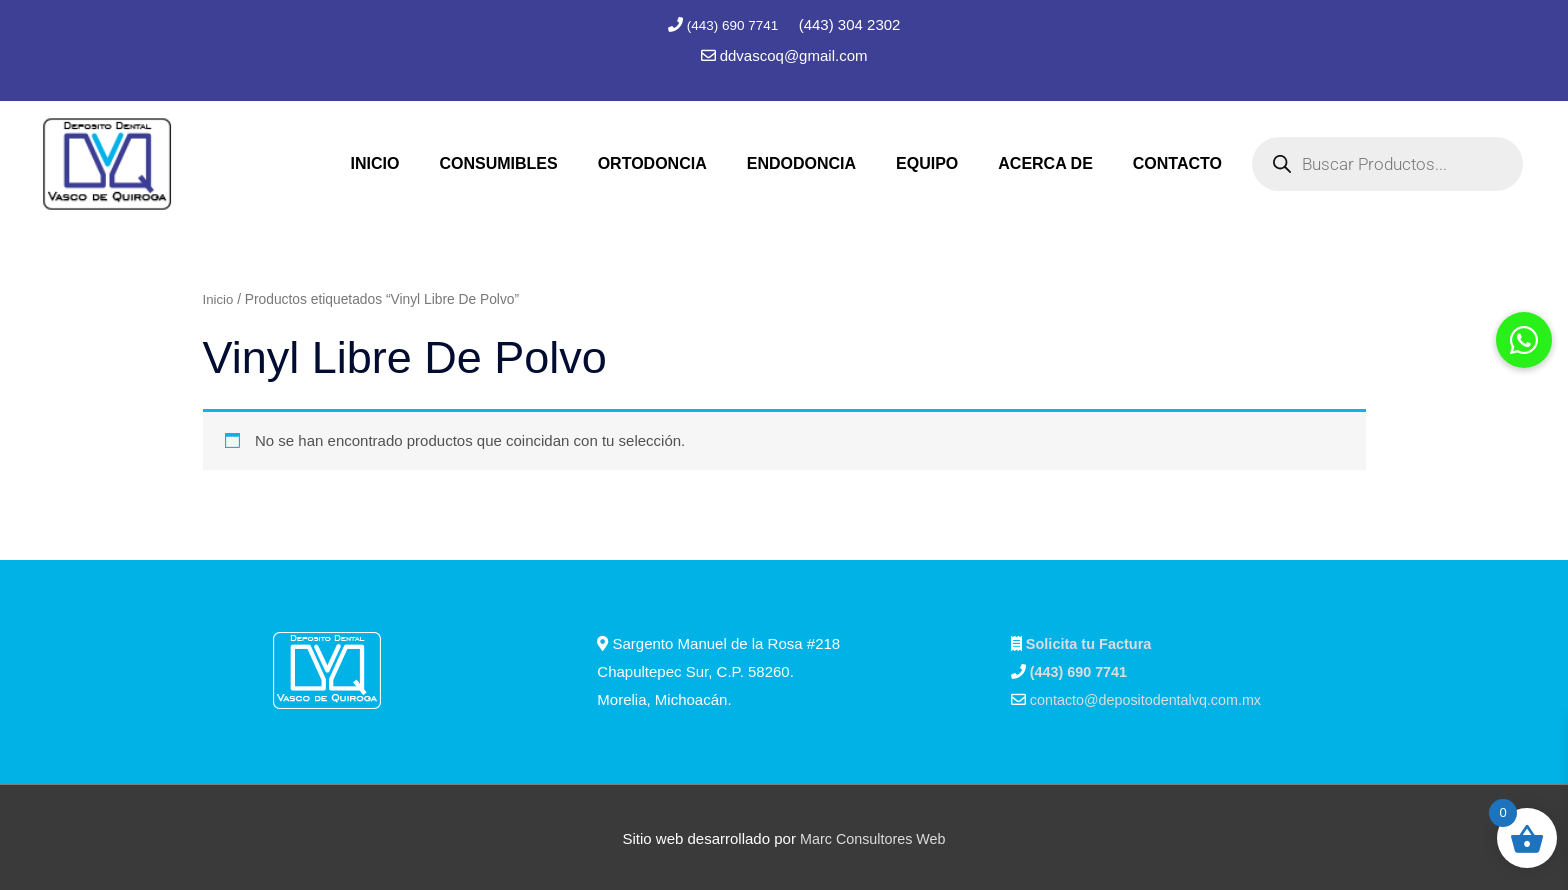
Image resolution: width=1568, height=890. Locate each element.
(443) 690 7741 (734, 24)
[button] (1524, 340)
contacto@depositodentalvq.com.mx (1151, 696)
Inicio (219, 296)
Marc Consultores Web (873, 835)
